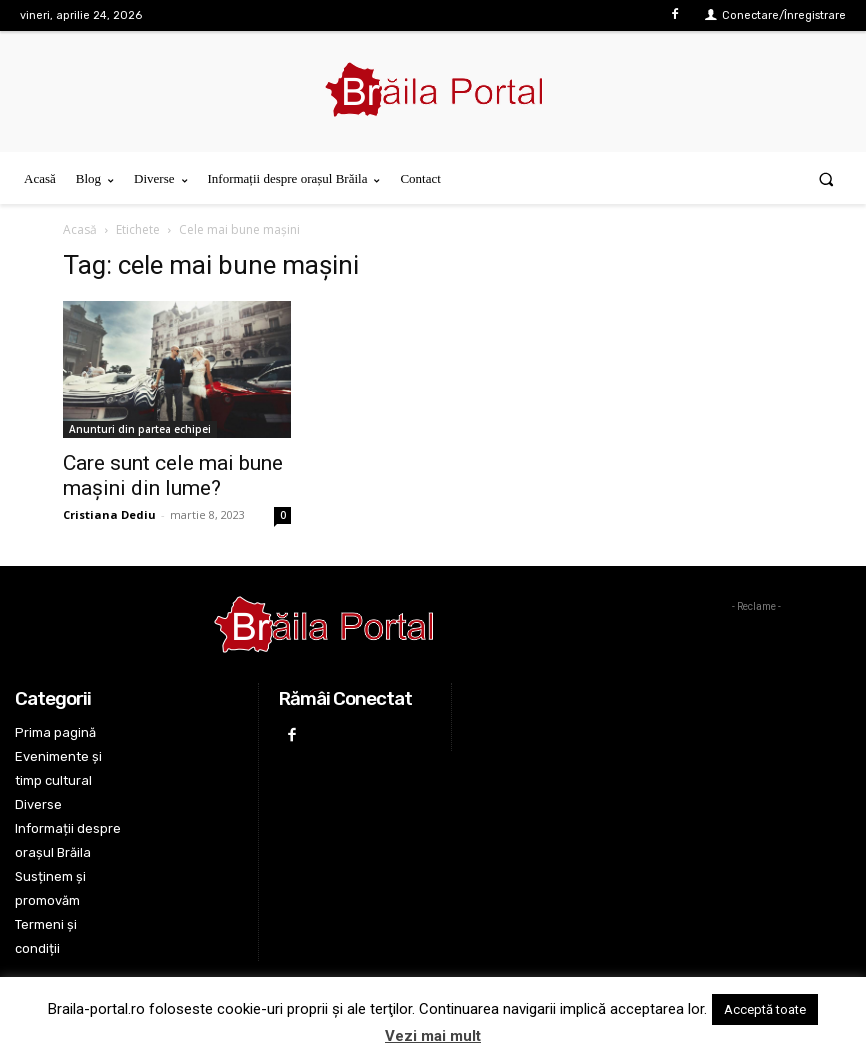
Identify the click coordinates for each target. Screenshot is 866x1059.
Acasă (80, 229)
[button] (826, 178)
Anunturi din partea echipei (140, 429)
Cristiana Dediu (109, 514)
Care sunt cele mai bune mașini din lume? (173, 475)
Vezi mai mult (433, 1036)
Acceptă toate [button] (765, 1009)
